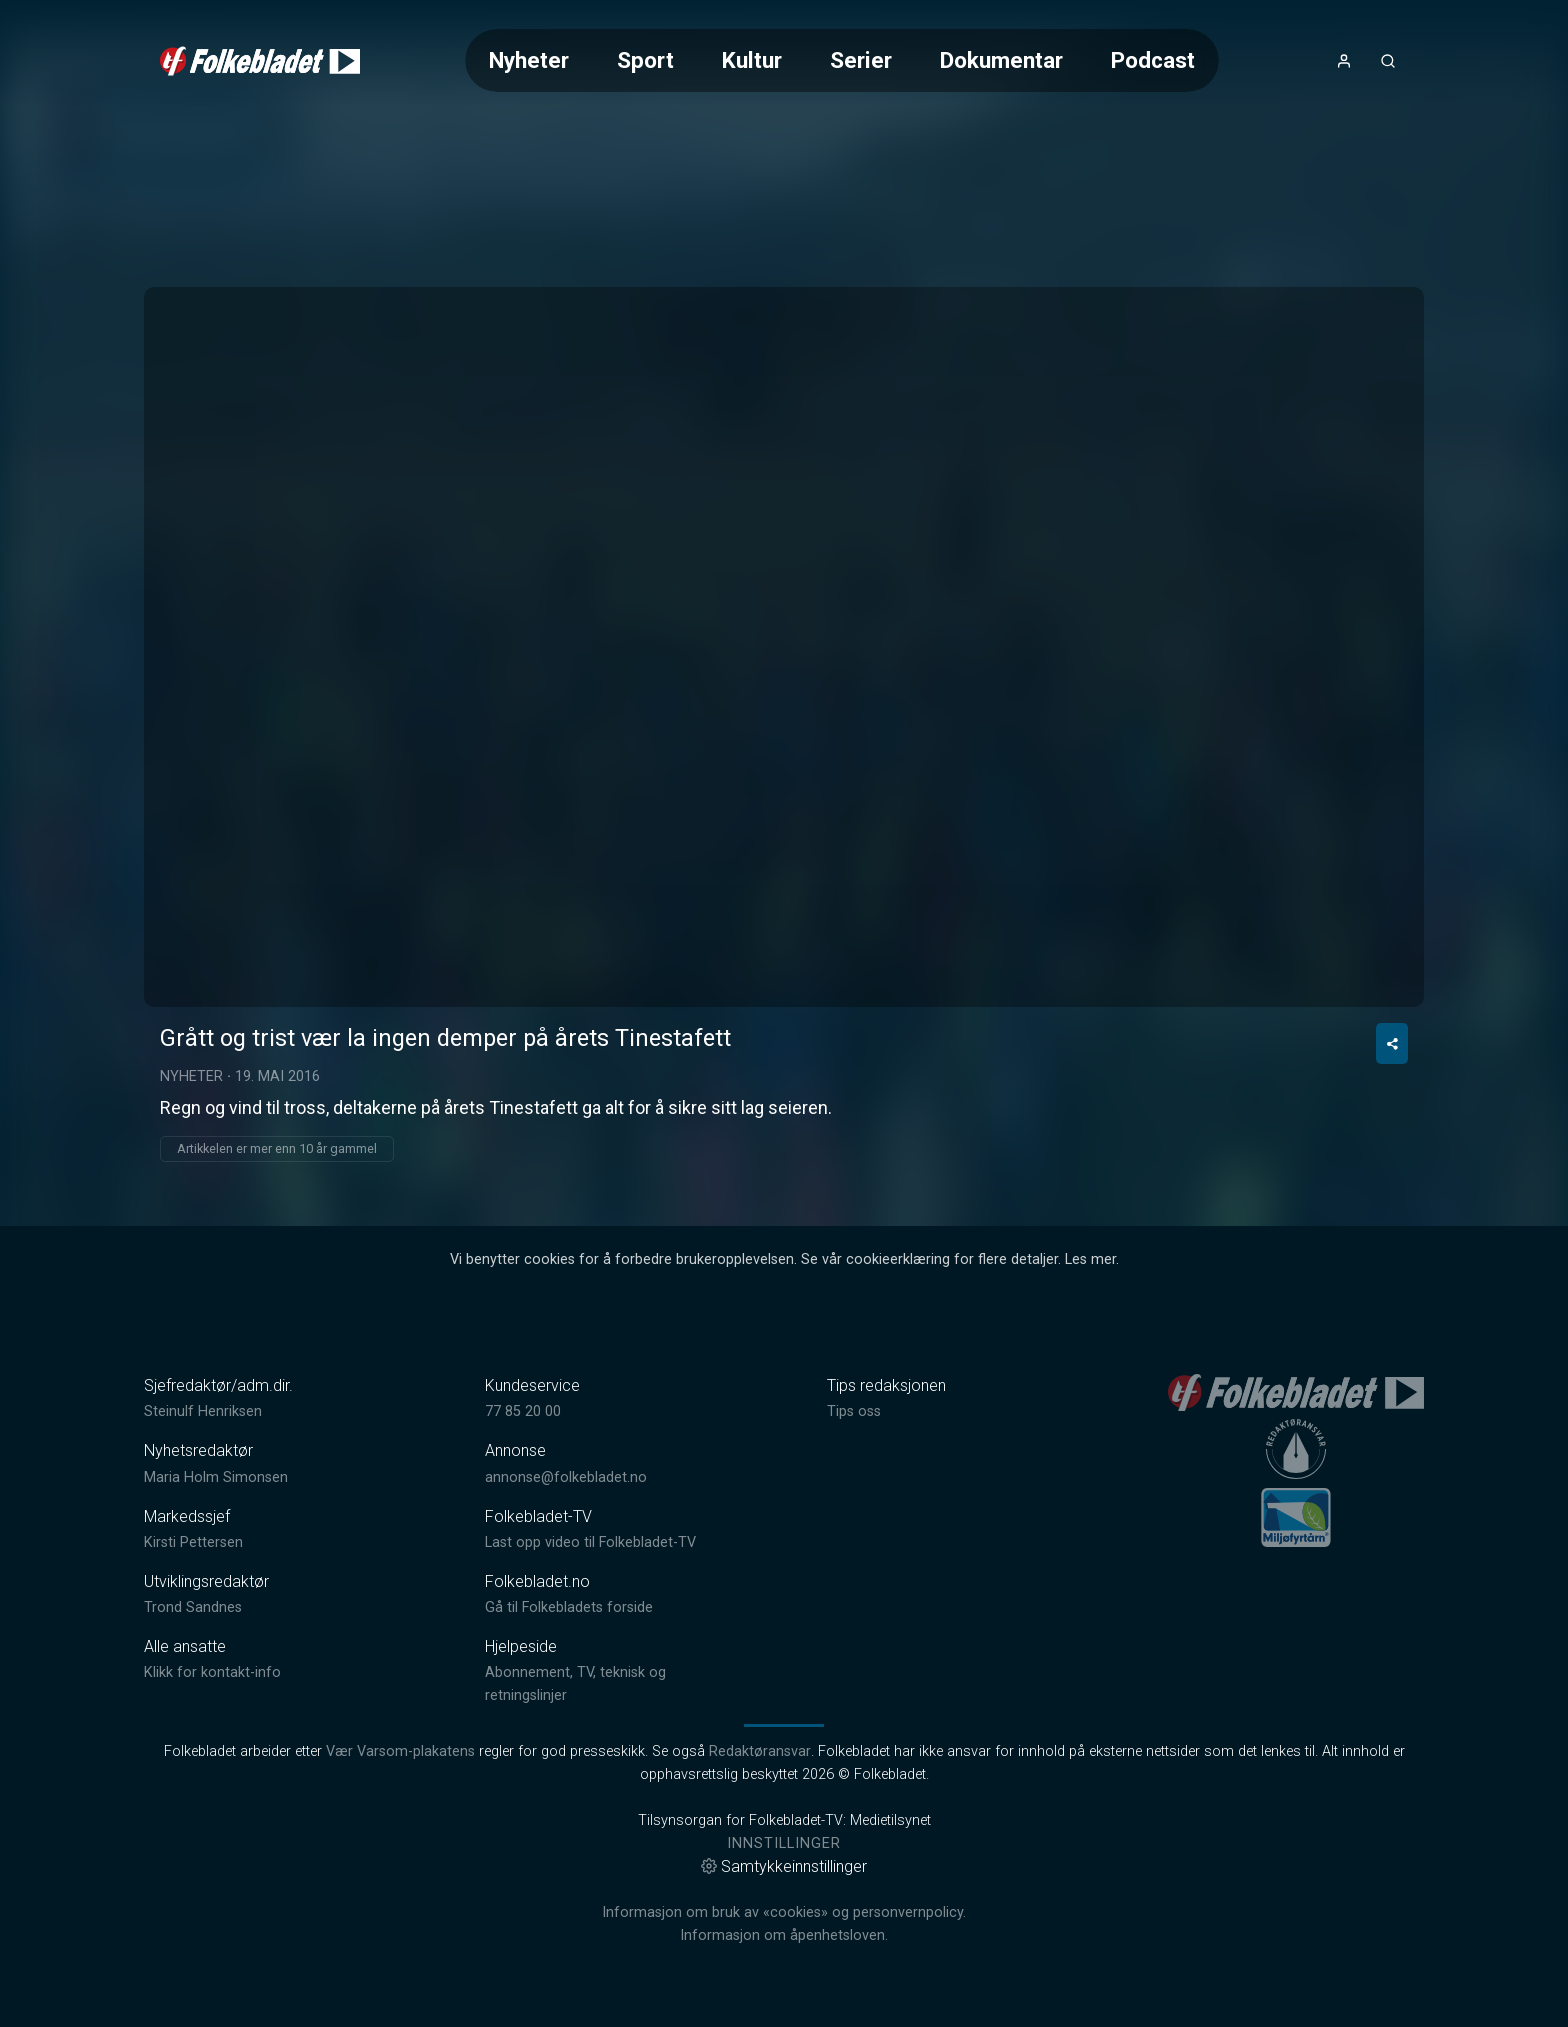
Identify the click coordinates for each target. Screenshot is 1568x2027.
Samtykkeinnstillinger (784, 1866)
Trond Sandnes (193, 1607)
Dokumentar (1001, 60)
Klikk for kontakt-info (212, 1672)
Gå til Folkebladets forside (569, 1607)
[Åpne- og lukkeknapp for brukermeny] (1344, 61)
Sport (645, 60)
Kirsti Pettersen (193, 1542)
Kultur (752, 60)
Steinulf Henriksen (203, 1411)
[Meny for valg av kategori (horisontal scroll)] (842, 60)
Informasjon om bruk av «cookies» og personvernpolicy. (784, 1912)
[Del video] (1392, 1043)
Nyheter (529, 60)
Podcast (1153, 60)
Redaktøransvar (760, 1751)
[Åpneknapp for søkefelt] (1388, 61)
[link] (260, 61)
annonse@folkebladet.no (566, 1477)
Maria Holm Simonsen (216, 1477)
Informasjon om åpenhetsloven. (784, 1935)
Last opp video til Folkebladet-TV (590, 1542)
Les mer (1090, 1259)
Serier (861, 60)
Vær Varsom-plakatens (400, 1751)
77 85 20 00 (523, 1411)
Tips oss (854, 1411)
